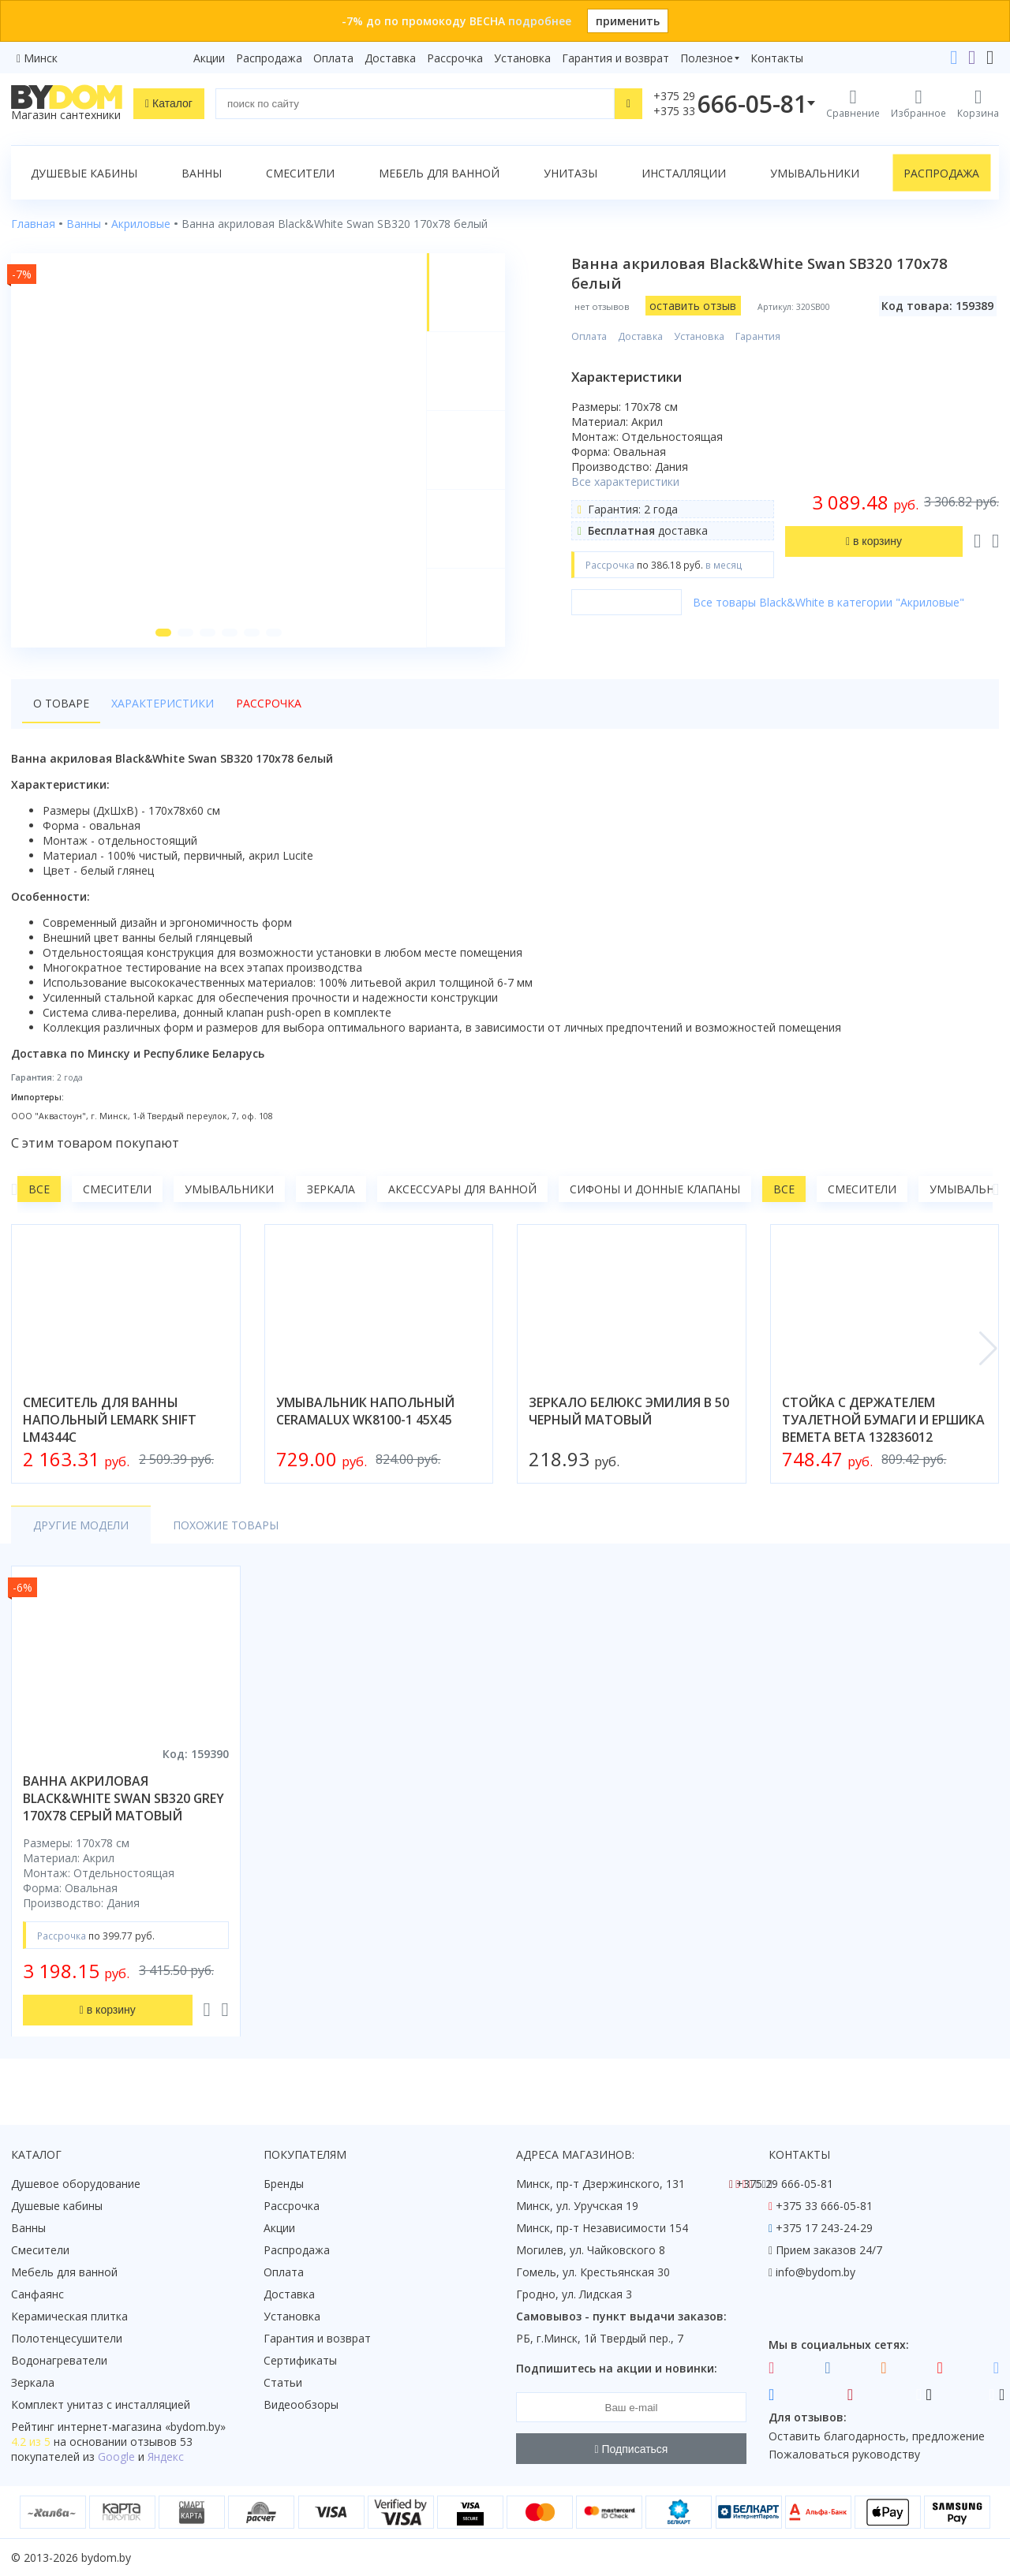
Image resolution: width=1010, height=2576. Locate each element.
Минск (41, 57)
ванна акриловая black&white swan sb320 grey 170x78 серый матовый (123, 1798)
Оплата (333, 57)
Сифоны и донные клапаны (655, 1189)
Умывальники (814, 173)
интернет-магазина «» (142, 2426)
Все (39, 1189)
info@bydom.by (815, 2271)
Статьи (283, 2382)
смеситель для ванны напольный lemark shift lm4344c (109, 1420)
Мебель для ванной (439, 173)
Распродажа (269, 57)
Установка (522, 57)
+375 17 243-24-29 (824, 2227)
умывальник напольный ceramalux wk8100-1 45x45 (365, 1411)
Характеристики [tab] (162, 703)
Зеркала (331, 1189)
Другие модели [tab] (81, 1525)
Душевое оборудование (75, 2183)
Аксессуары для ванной (462, 1189)
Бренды (284, 2183)
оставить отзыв (692, 305)
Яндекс (166, 2456)
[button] (163, 633)
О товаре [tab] (61, 703)
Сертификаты (300, 2360)
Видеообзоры (301, 2404)
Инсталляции (684, 173)
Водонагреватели (59, 2360)
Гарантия (757, 336)
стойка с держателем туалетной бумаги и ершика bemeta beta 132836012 (883, 1420)
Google (116, 2456)
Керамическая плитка (69, 2316)
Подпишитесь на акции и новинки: (616, 2368)
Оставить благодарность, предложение (877, 2436)
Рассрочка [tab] (268, 703)
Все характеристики (625, 481)
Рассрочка (455, 57)
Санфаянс (37, 2294)
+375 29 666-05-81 (784, 2183)
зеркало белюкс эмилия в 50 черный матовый (629, 1411)
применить (628, 20)
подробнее (539, 20)
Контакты (776, 57)
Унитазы (570, 173)
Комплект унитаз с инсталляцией (100, 2404)
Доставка (390, 57)
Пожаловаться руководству (844, 2454)
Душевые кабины (84, 173)
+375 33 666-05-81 (824, 2205)
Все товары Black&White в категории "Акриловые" (828, 602)
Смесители (300, 173)
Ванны (201, 173)
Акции (209, 57)
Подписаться (631, 2449)
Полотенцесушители (66, 2338)
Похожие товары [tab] (226, 1525)
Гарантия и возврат (615, 57)
